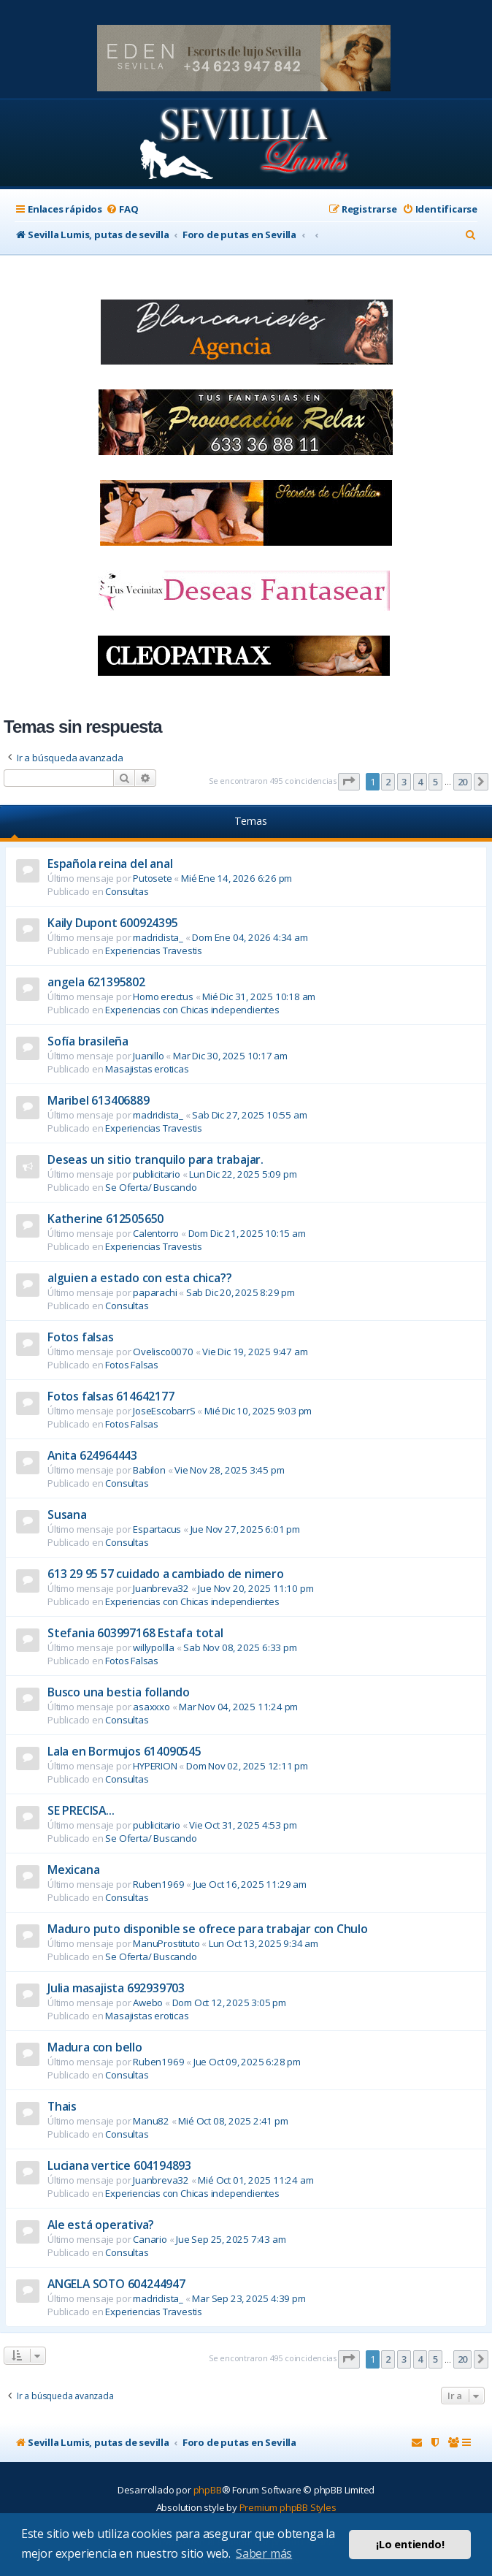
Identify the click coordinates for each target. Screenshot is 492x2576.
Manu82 (151, 2120)
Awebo (148, 2002)
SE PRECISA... (80, 1810)
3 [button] (404, 781)
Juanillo (148, 1055)
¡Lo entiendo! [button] (410, 2544)
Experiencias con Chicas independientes (192, 1009)
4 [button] (420, 781)
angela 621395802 (96, 982)
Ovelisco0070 (163, 1351)
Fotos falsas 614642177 (110, 1396)
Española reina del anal (109, 864)
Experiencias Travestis (153, 950)
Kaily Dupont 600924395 (112, 923)
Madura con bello (94, 2047)
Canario (150, 2239)
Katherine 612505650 (105, 1219)
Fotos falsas (80, 1337)
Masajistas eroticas (146, 1068)
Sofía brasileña (87, 1041)
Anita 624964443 (92, 1455)
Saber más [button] (264, 2553)
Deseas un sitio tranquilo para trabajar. (155, 1159)
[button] (349, 781)
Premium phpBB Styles (288, 2507)
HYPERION (155, 1765)
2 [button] (388, 781)
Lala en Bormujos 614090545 (124, 1751)
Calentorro (156, 1233)
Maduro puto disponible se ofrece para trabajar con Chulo (207, 1929)
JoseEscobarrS (164, 1410)
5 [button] (435, 781)
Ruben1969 (158, 1884)
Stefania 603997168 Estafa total (135, 1633)
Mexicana (73, 1869)
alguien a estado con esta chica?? (139, 1278)
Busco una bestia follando (118, 1692)
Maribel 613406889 (98, 1100)
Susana (67, 1514)
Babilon (149, 1469)
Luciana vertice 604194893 (119, 2165)
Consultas (126, 891)
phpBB (207, 2489)
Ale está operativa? (100, 2225)
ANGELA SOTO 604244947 (116, 2284)
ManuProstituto (166, 1943)
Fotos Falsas (131, 1364)
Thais (62, 2106)
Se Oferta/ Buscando (150, 1187)
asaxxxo (151, 1706)
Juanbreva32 (161, 1588)
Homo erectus (163, 996)
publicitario (156, 1174)
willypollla (153, 1647)
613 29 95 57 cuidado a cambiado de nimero (165, 1574)
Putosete (152, 878)
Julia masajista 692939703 (116, 1988)
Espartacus (157, 1529)
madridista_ (158, 937)
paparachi (155, 1292)
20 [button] (463, 781)
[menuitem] (122, 209)
